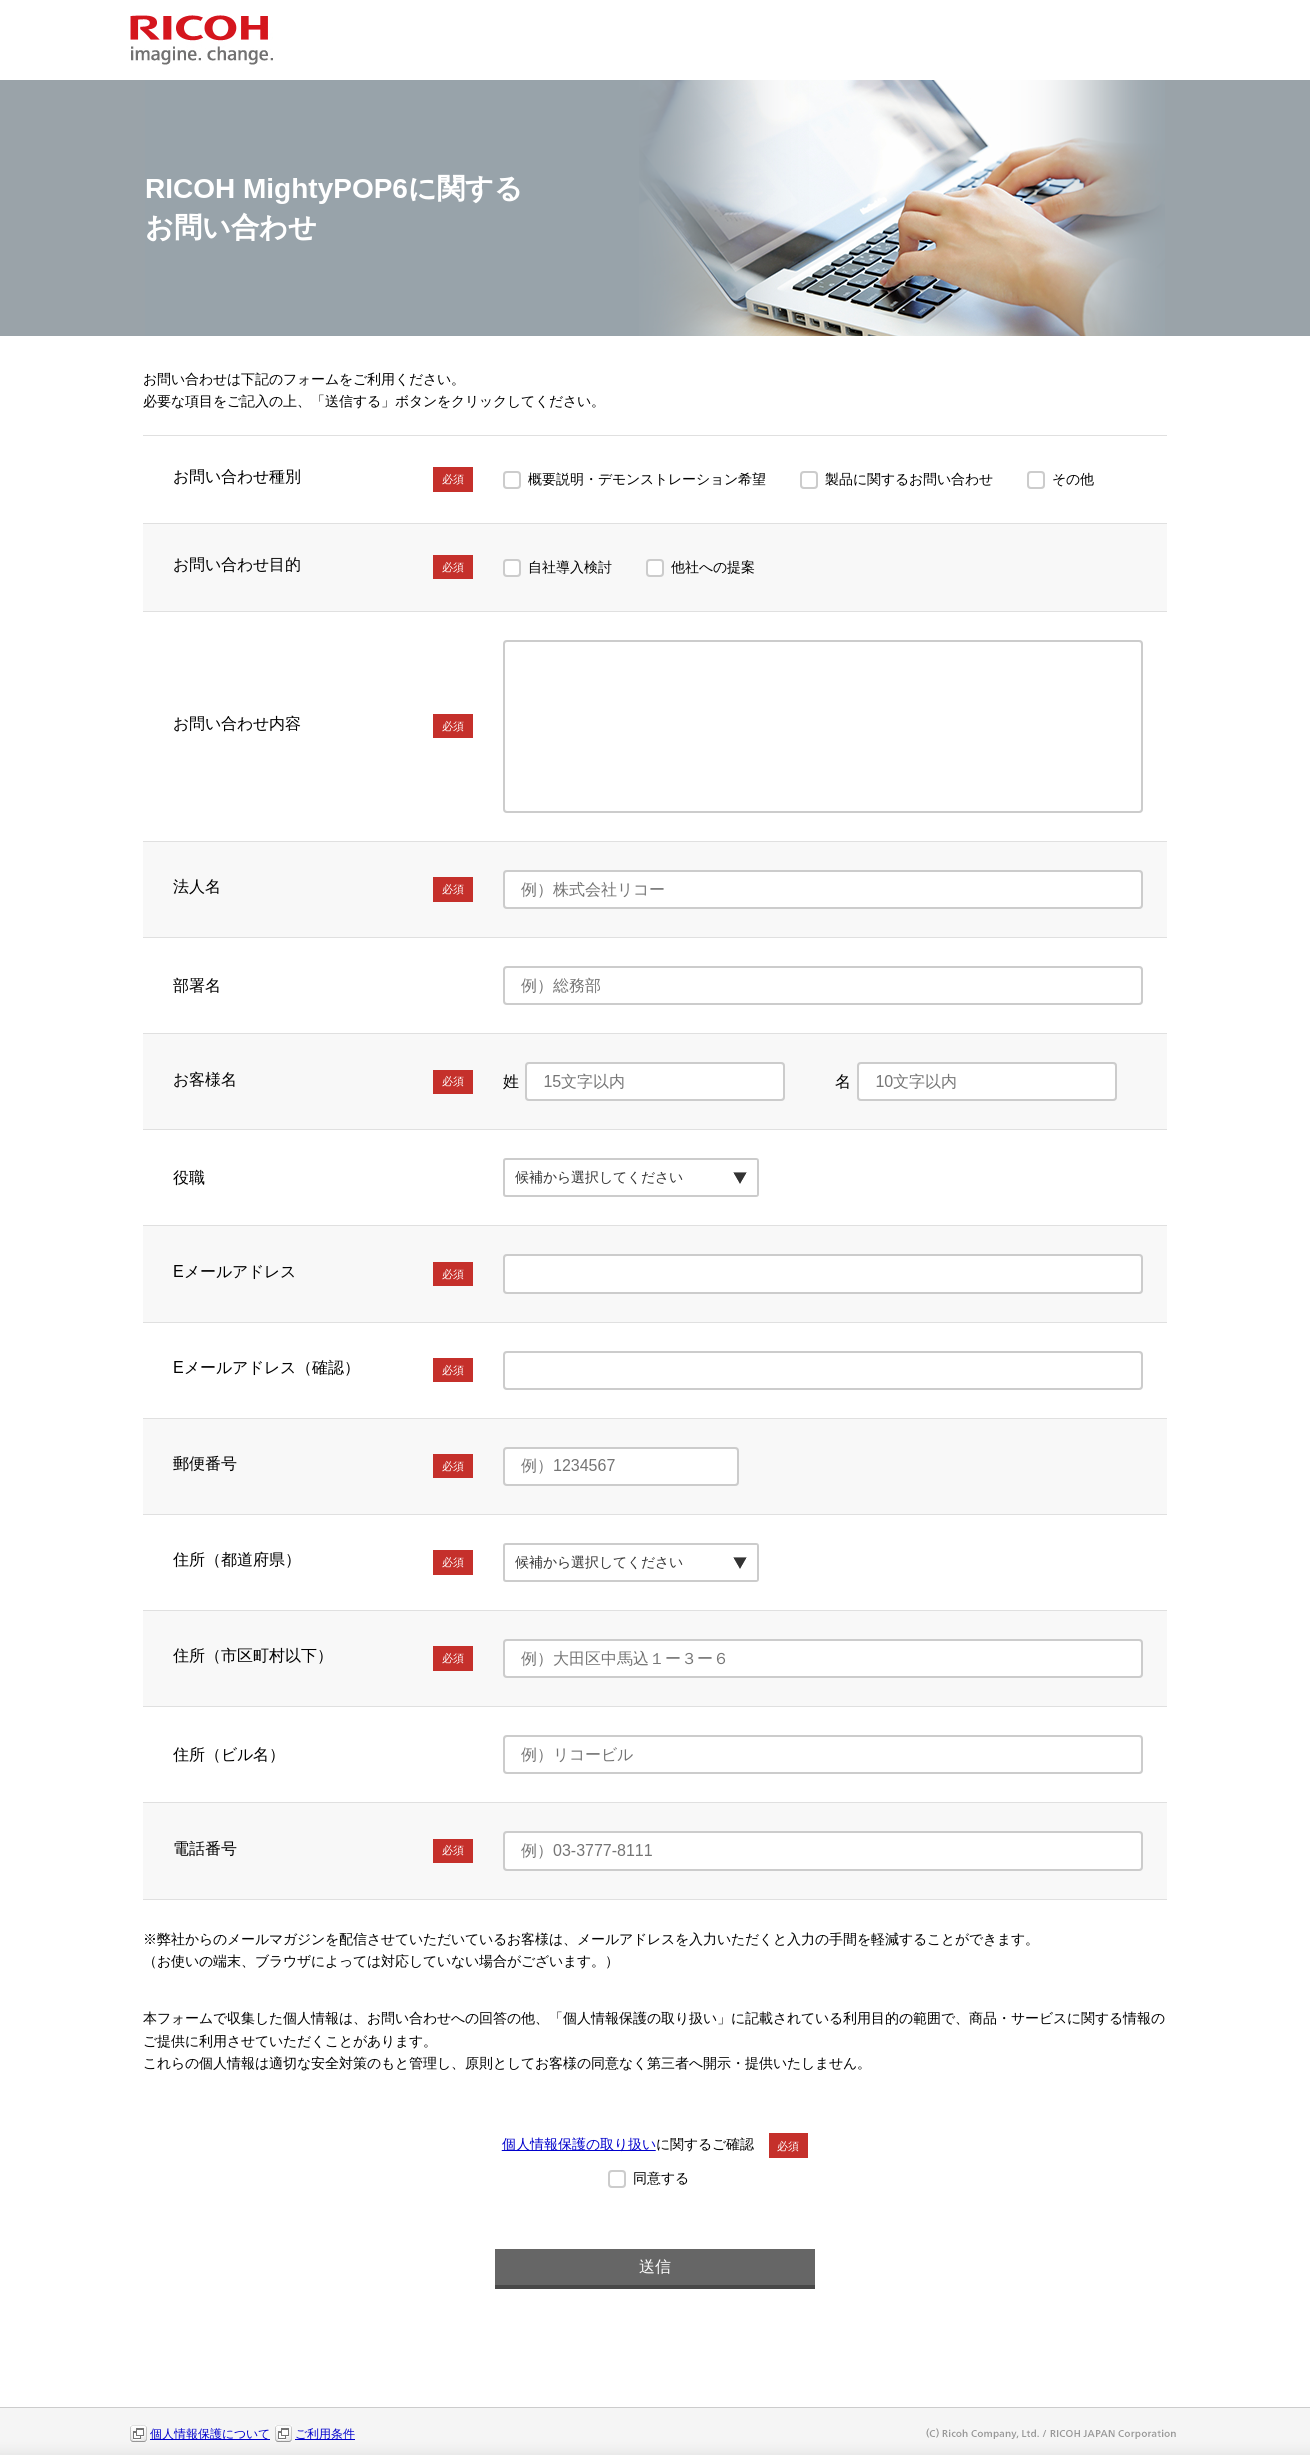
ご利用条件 (325, 2434)
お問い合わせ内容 (323, 726)
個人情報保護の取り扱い (579, 2144)
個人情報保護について (210, 2434)
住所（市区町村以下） (323, 1658)
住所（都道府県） (323, 1562)
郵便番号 (323, 1466)
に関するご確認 (655, 2144)
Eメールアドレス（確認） (323, 1370)
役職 (189, 1177)
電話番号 (323, 1851)
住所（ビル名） (229, 1754)
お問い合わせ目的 (323, 567)
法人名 (323, 889)
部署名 (197, 985)
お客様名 (323, 1082)
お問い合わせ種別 (323, 479)
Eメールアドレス (323, 1274)
